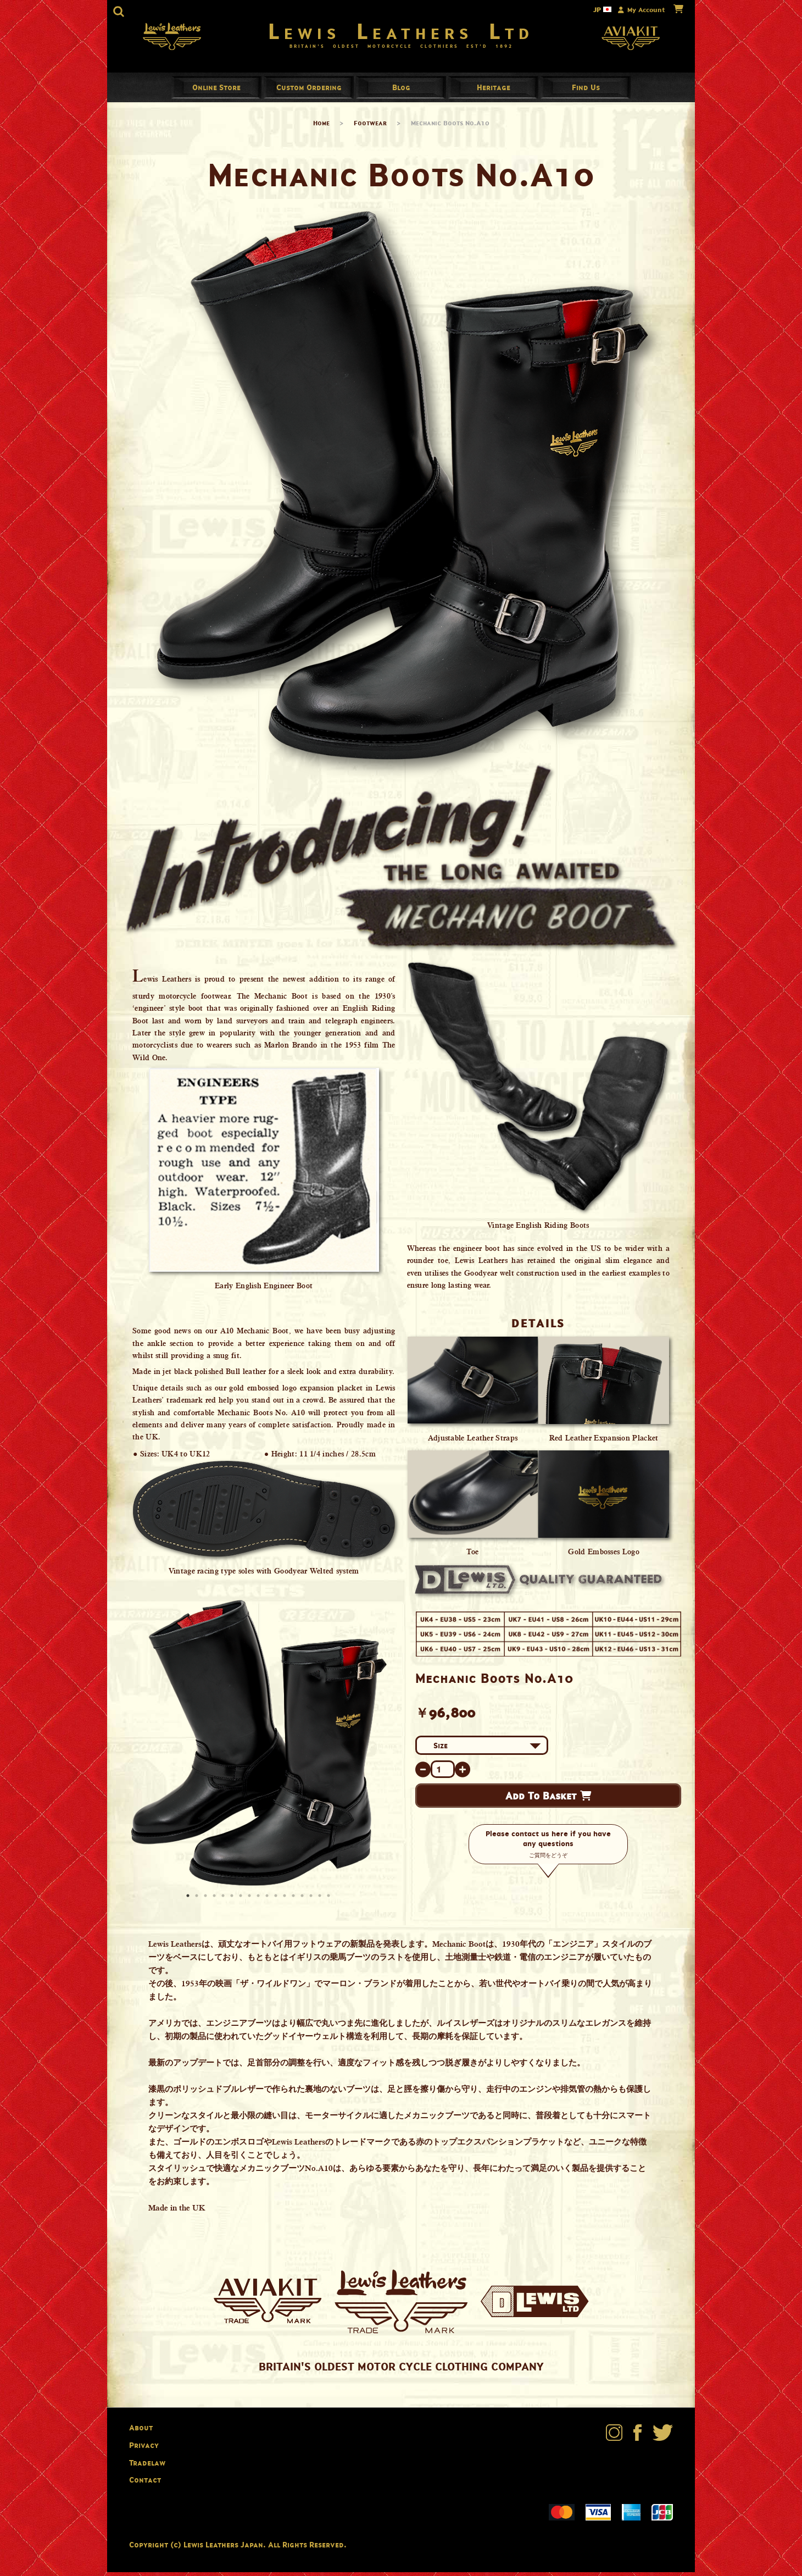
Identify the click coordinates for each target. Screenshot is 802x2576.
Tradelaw (147, 2466)
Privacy (144, 2449)
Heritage (493, 91)
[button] (119, 11)
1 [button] (189, 1901)
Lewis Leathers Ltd (401, 33)
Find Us (586, 91)
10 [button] (268, 1901)
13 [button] (294, 1901)
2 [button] (197, 1901)
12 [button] (285, 1901)
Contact (145, 2484)
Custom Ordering (309, 91)
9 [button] (259, 1901)
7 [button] (241, 1901)
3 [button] (206, 1901)
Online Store (216, 91)
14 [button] (303, 1901)
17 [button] (329, 1901)
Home (321, 127)
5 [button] (224, 1901)
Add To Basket (548, 1800)
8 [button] (250, 1901)
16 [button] (321, 1901)
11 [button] (277, 1901)
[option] (258, 1747)
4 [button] (215, 1901)
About (141, 2432)
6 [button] (233, 1901)
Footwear (370, 127)
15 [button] (312, 1901)
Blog (401, 91)
